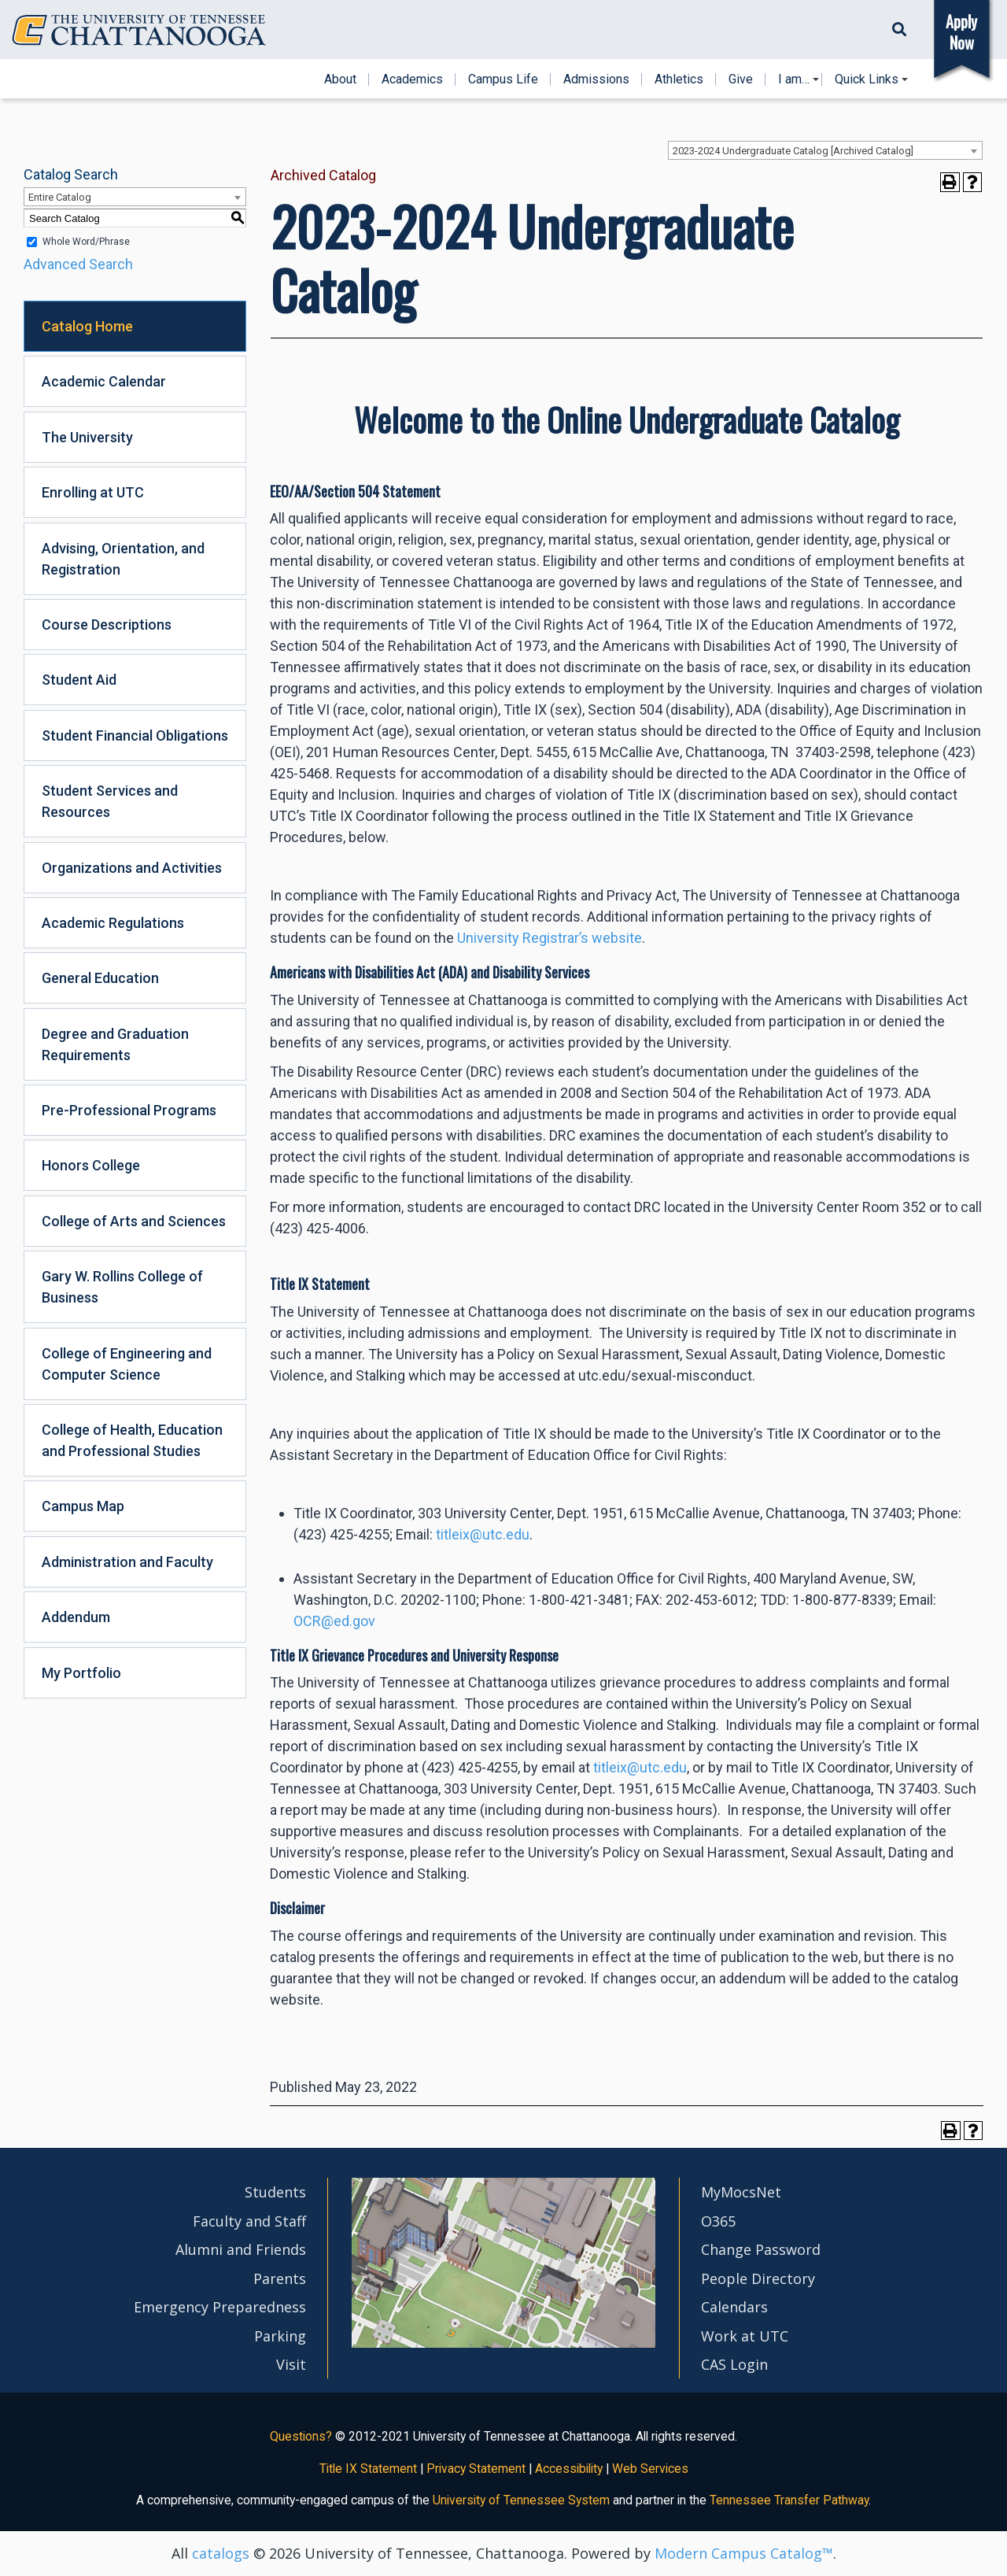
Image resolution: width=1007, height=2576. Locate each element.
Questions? (301, 2436)
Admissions (596, 79)
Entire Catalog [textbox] (59, 197)
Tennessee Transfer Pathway (789, 2500)
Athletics (679, 79)
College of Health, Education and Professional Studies (132, 1440)
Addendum (76, 1617)
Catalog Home (87, 326)
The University (87, 437)
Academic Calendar (104, 381)
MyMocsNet (741, 2191)
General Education (100, 978)
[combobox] (825, 150)
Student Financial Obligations (135, 735)
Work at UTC (744, 2336)
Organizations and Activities (132, 867)
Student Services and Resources (110, 801)
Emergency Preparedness (220, 2306)
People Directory (758, 2278)
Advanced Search (78, 264)
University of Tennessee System (521, 2500)
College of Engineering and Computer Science (127, 1364)
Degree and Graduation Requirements (115, 1044)
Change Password (761, 2249)
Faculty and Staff (249, 2221)
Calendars (734, 2306)
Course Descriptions (107, 624)
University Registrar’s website (549, 938)
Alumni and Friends (240, 2249)
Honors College (91, 1165)
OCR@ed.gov (334, 1621)
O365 (718, 2221)
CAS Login (734, 2364)
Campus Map (83, 1506)
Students (275, 2191)
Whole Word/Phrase (86, 241)
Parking (280, 2336)
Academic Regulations (113, 923)
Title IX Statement (368, 2468)
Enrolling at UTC (93, 492)
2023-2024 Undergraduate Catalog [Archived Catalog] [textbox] (793, 151)
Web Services (650, 2468)
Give (741, 79)
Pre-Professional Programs (129, 1110)
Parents (279, 2278)
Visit (291, 2364)
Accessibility (569, 2468)
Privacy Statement (476, 2468)
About (340, 79)
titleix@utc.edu (482, 1534)
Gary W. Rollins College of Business (122, 1287)
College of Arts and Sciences (134, 1221)
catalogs (220, 2553)
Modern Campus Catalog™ (744, 2553)
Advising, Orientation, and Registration (123, 559)
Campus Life (503, 79)
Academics (412, 79)
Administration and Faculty (127, 1562)
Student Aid (79, 679)
